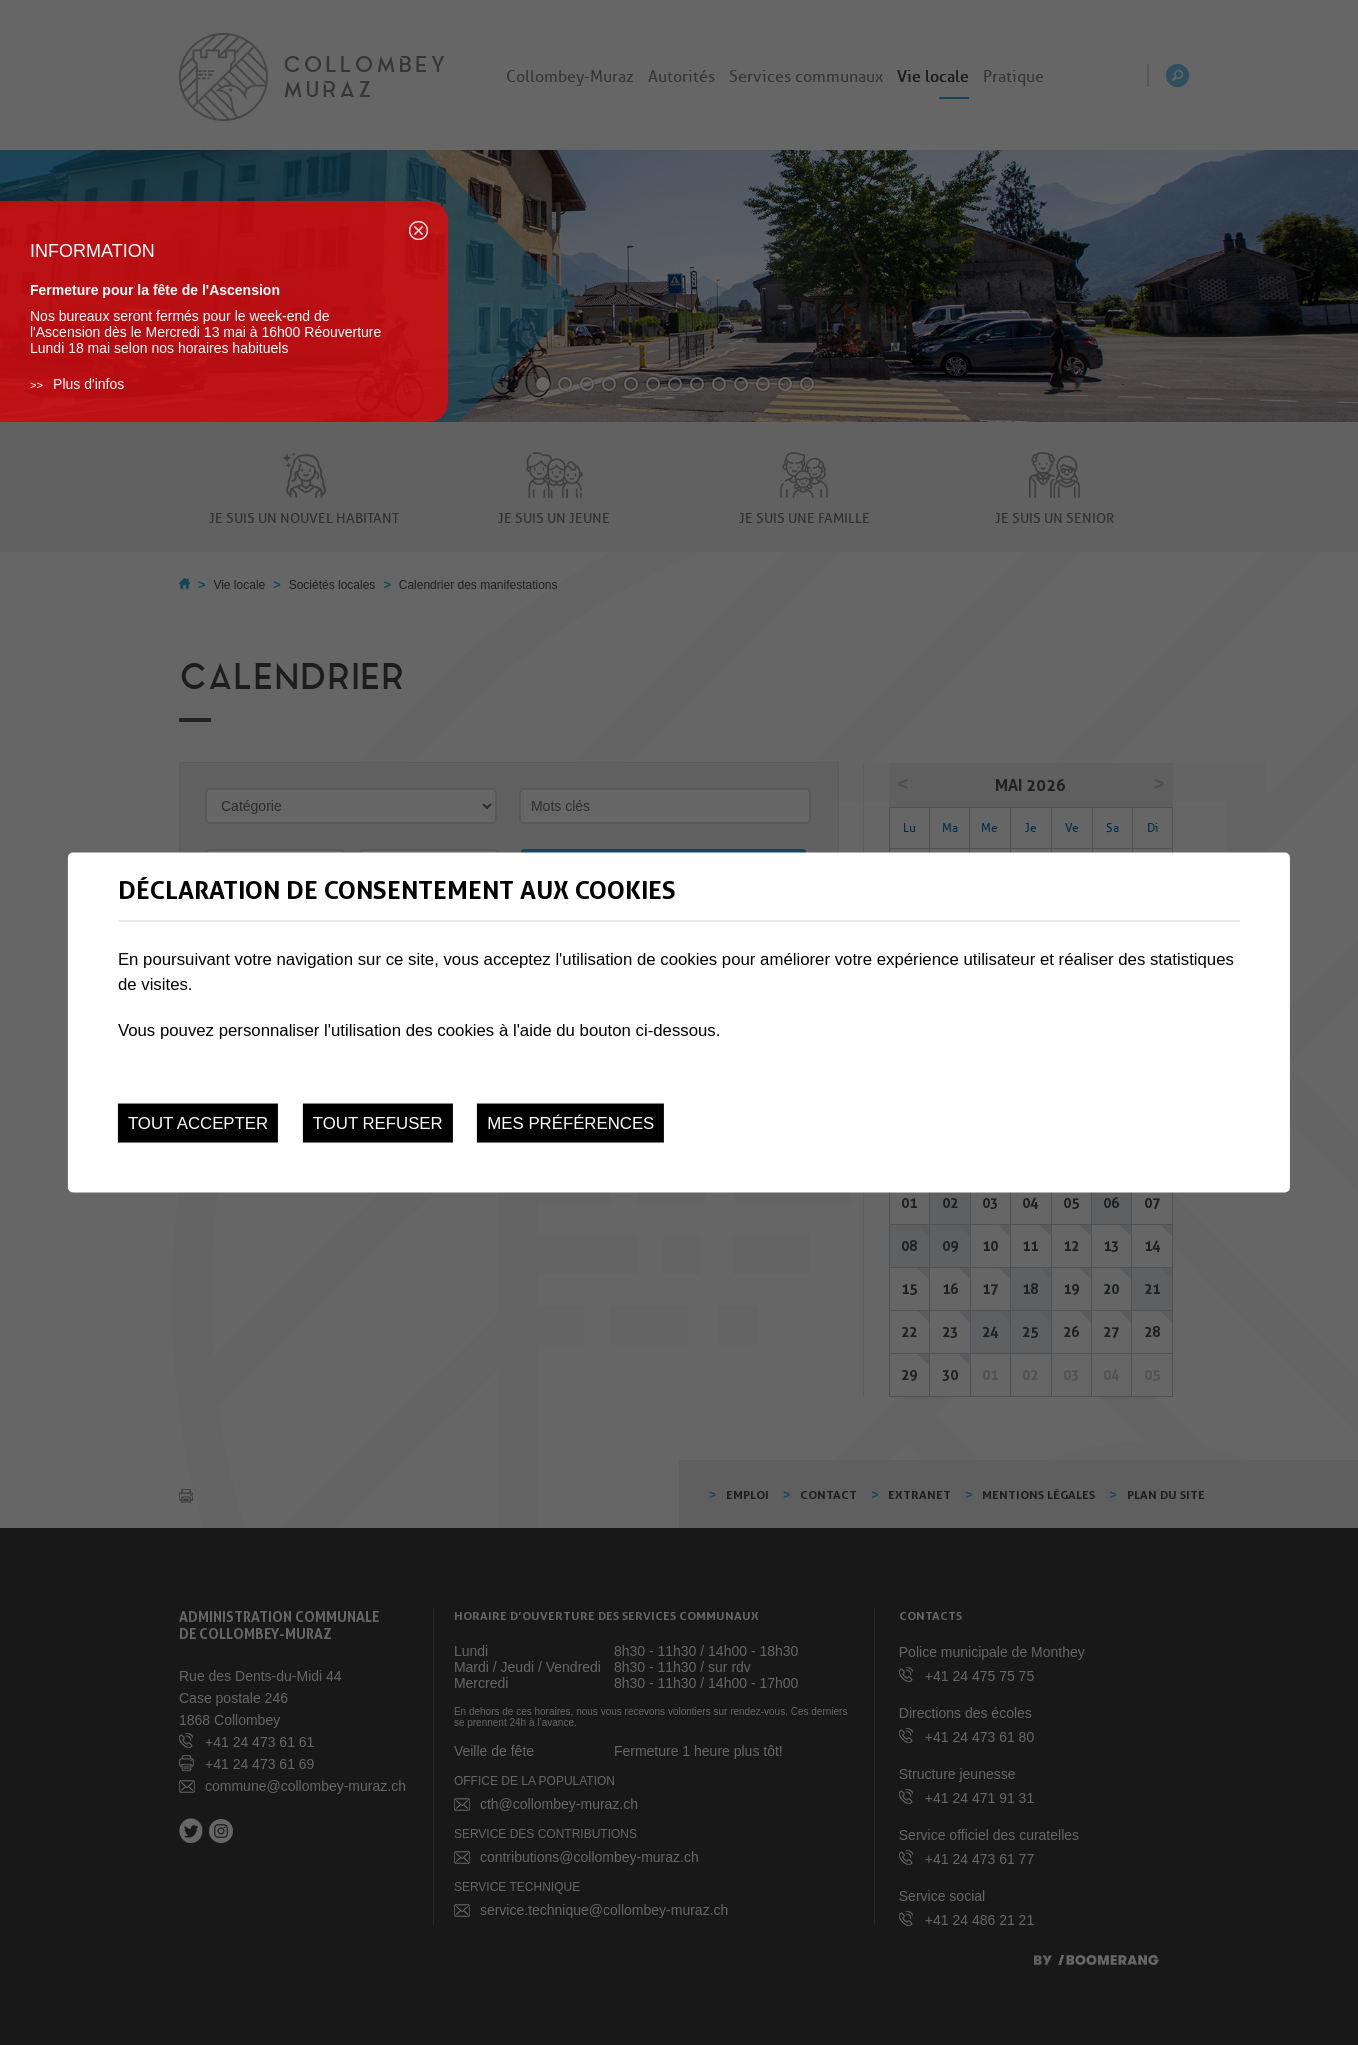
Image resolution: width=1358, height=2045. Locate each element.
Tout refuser (378, 1123)
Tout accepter (198, 1123)
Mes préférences (570, 1123)
